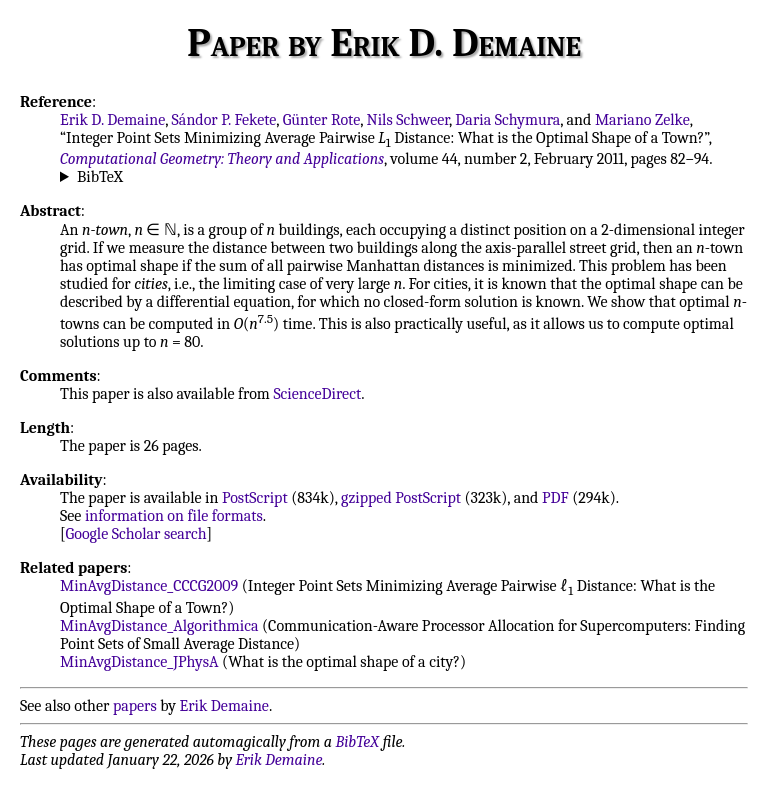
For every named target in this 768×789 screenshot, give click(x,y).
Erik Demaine (224, 706)
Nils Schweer (408, 120)
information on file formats (174, 516)
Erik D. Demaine (112, 120)
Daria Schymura (507, 120)
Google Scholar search (136, 534)
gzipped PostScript (401, 498)
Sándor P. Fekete (224, 120)
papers (135, 706)
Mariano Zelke (642, 120)
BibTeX (100, 177)
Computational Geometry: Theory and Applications (222, 159)
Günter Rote (322, 120)
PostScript (255, 498)
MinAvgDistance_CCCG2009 (149, 586)
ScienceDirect (317, 394)
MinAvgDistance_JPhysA (139, 662)
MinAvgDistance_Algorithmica (159, 626)
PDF (555, 498)
